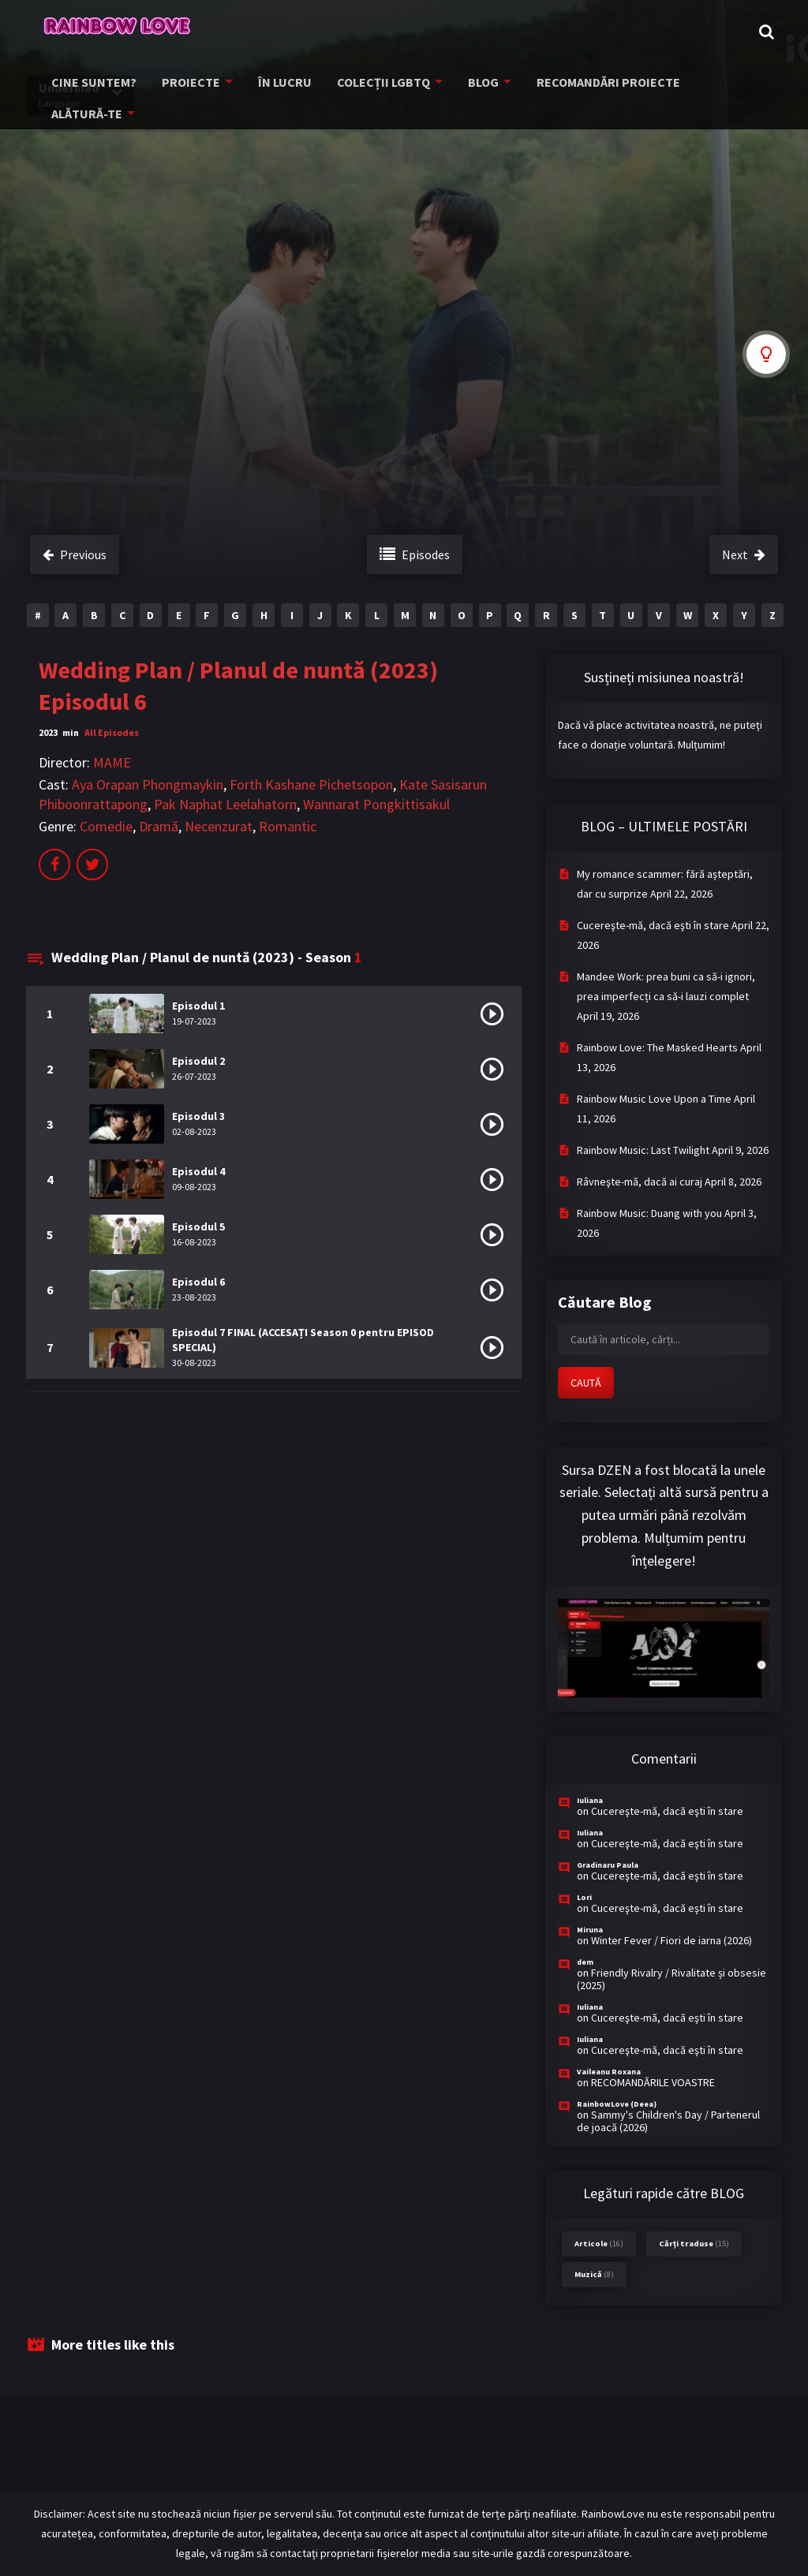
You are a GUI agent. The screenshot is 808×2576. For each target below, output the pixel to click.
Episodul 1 (198, 1006)
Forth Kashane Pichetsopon (311, 784)
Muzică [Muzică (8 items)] (594, 2274)
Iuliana (590, 1800)
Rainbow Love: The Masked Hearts (657, 1047)
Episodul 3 (198, 1116)
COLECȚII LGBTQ (368, 85)
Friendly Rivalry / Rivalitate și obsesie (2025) (671, 1979)
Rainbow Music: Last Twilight (643, 1150)
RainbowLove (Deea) (616, 2104)
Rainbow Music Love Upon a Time (654, 1099)
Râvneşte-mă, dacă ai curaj (639, 1181)
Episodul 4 (198, 1171)
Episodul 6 (198, 1282)
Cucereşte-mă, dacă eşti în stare (653, 925)
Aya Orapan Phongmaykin (147, 784)
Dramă (158, 826)
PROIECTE (184, 85)
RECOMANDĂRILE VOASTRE (653, 2082)
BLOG (465, 85)
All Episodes (111, 732)
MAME (112, 762)
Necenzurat (218, 826)
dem (585, 1962)
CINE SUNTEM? (93, 85)
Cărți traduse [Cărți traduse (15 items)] (694, 2243)
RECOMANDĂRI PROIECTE (584, 85)
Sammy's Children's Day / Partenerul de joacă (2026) (668, 2120)
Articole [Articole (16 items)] (598, 2243)
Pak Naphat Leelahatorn (225, 804)
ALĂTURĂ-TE (710, 85)
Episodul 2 (198, 1061)
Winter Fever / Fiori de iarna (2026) (671, 1940)
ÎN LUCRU (273, 85)
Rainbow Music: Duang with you (649, 1213)
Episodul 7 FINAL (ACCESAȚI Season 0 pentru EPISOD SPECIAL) (303, 1339)
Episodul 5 (198, 1226)
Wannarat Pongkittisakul (376, 804)
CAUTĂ (585, 1383)
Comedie (106, 826)
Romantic (287, 826)
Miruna (590, 1930)
